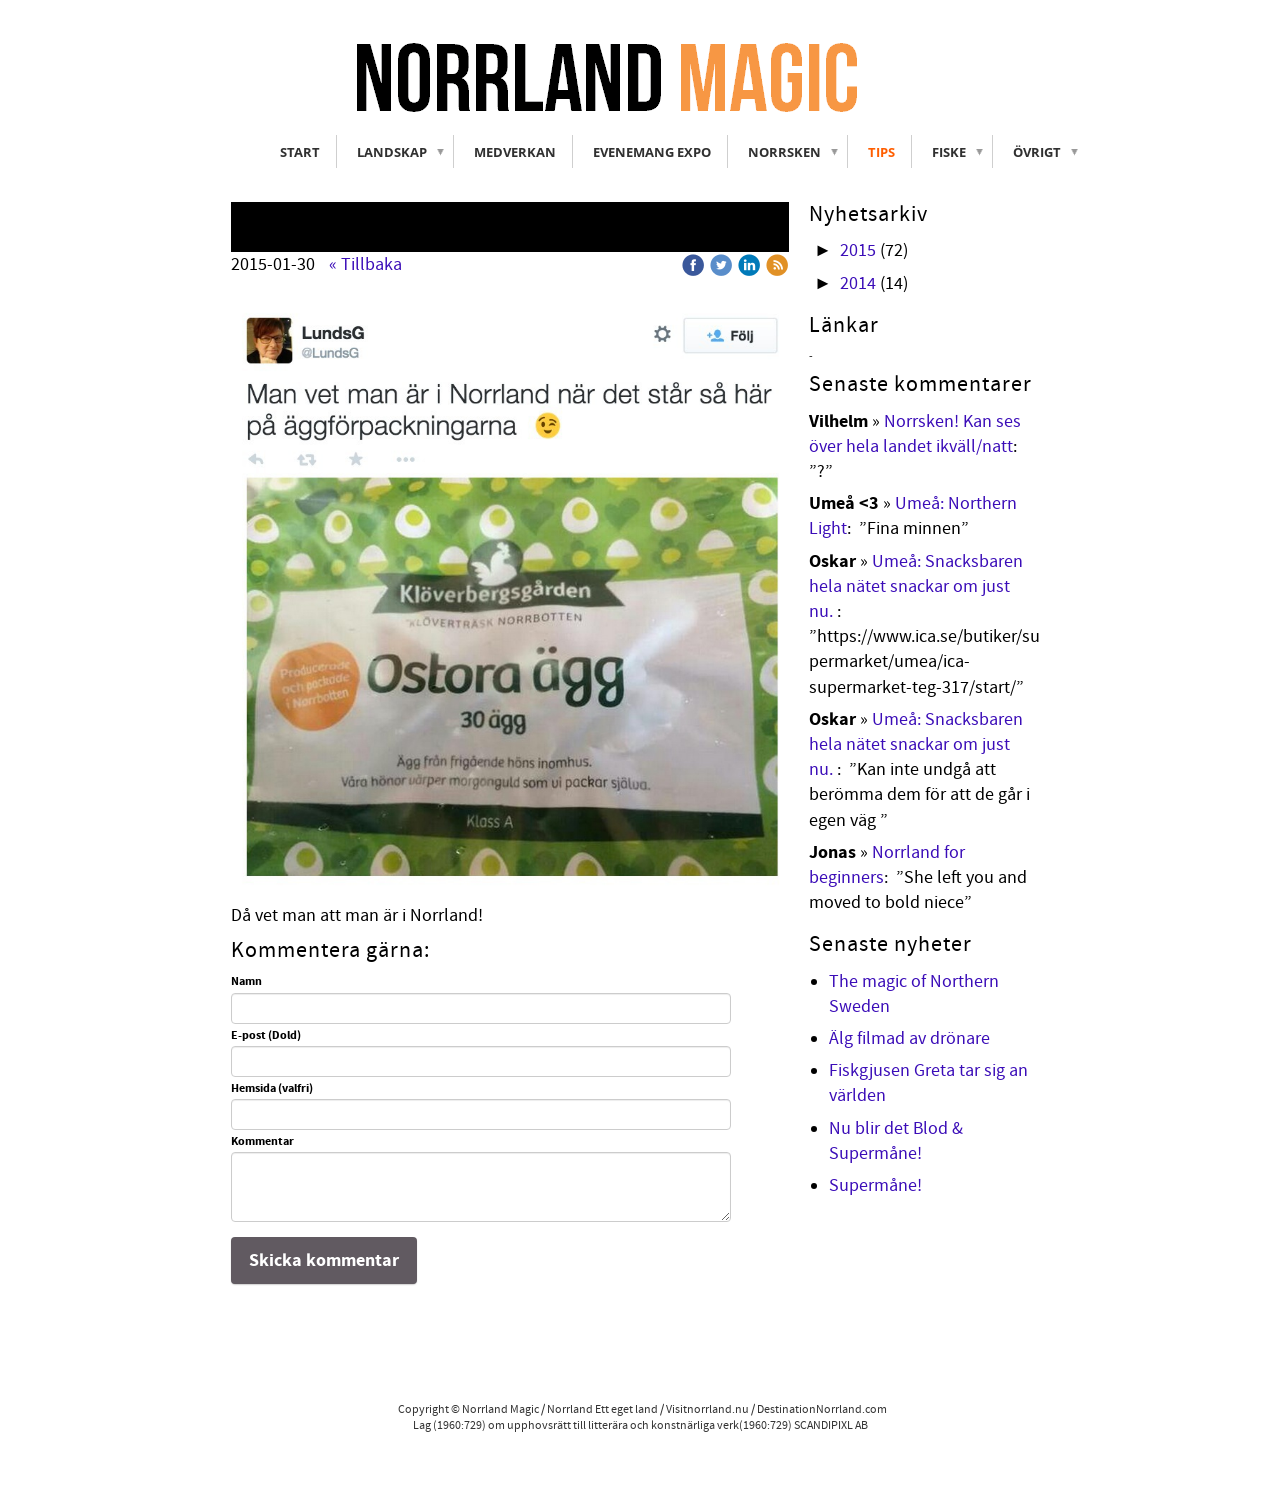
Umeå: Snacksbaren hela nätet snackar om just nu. (916, 586)
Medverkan (515, 152)
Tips (881, 152)
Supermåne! (875, 1185)
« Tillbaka (365, 264)
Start (300, 152)
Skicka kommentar (324, 1260)
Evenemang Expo (652, 152)
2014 (858, 283)
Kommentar (262, 1142)
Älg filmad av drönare (909, 1038)
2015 (858, 250)
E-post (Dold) (266, 1036)
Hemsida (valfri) (272, 1089)
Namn (246, 982)
